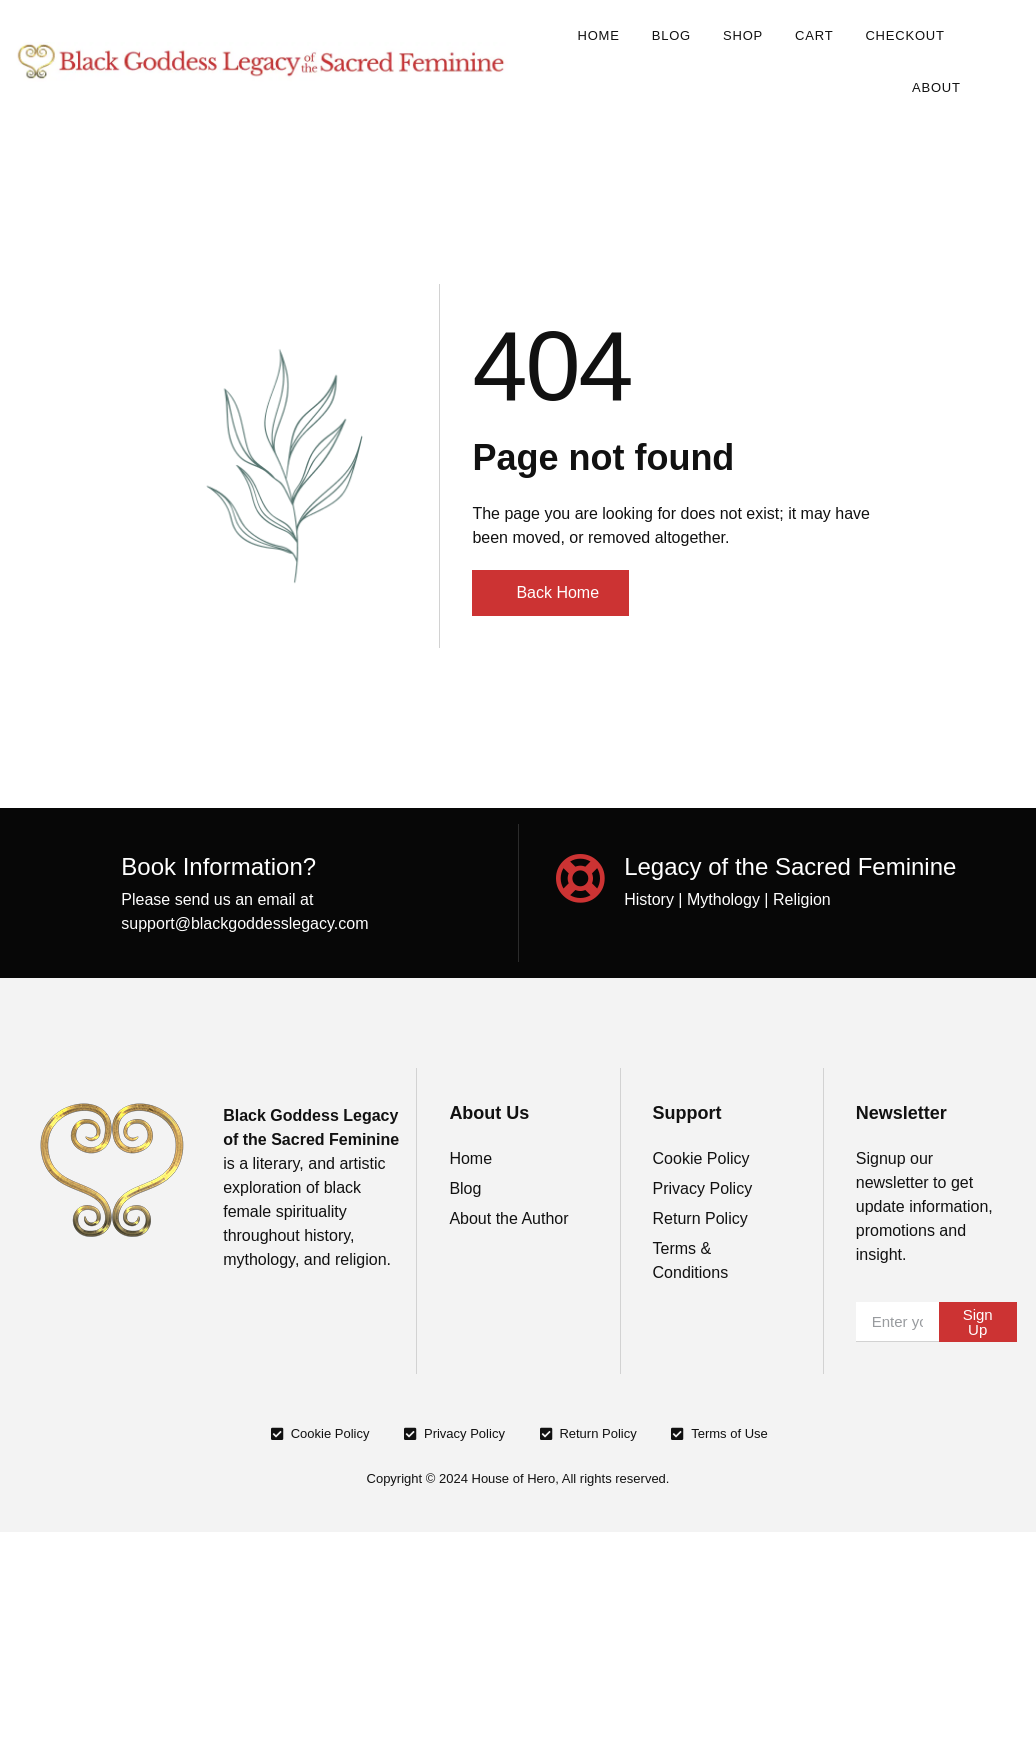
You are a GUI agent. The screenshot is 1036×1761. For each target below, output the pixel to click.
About (936, 87)
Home (598, 35)
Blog (671, 35)
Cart (814, 35)
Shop (743, 35)
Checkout (904, 35)
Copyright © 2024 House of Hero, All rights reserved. (518, 1478)
